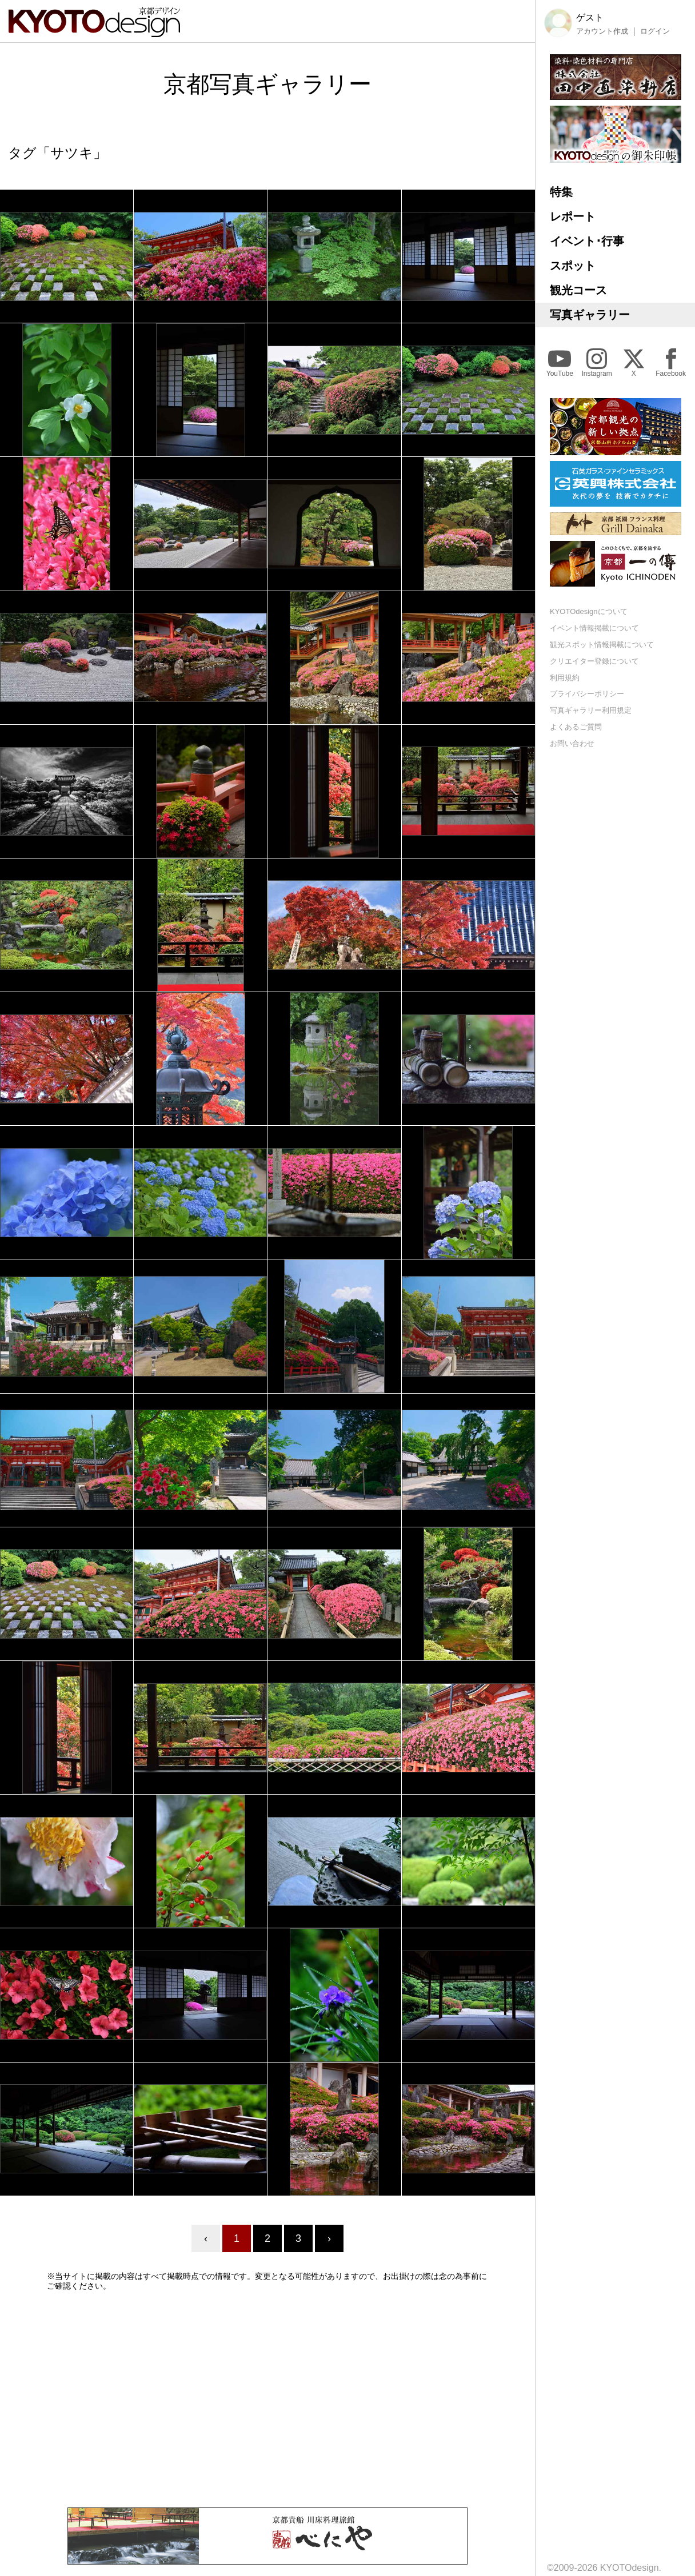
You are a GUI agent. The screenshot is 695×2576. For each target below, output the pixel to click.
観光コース (578, 290)
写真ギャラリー (590, 314)
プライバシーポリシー (587, 693)
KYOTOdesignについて (589, 611)
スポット (573, 265)
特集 (561, 192)
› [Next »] (329, 2238)
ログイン (655, 31)
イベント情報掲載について (594, 628)
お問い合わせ (572, 743)
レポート (573, 216)
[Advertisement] (267, 2399)
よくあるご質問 (576, 727)
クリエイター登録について (594, 661)
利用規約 (565, 677)
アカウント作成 (602, 31)
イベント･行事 (587, 241)
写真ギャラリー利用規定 (591, 710)
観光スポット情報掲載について (602, 644)
